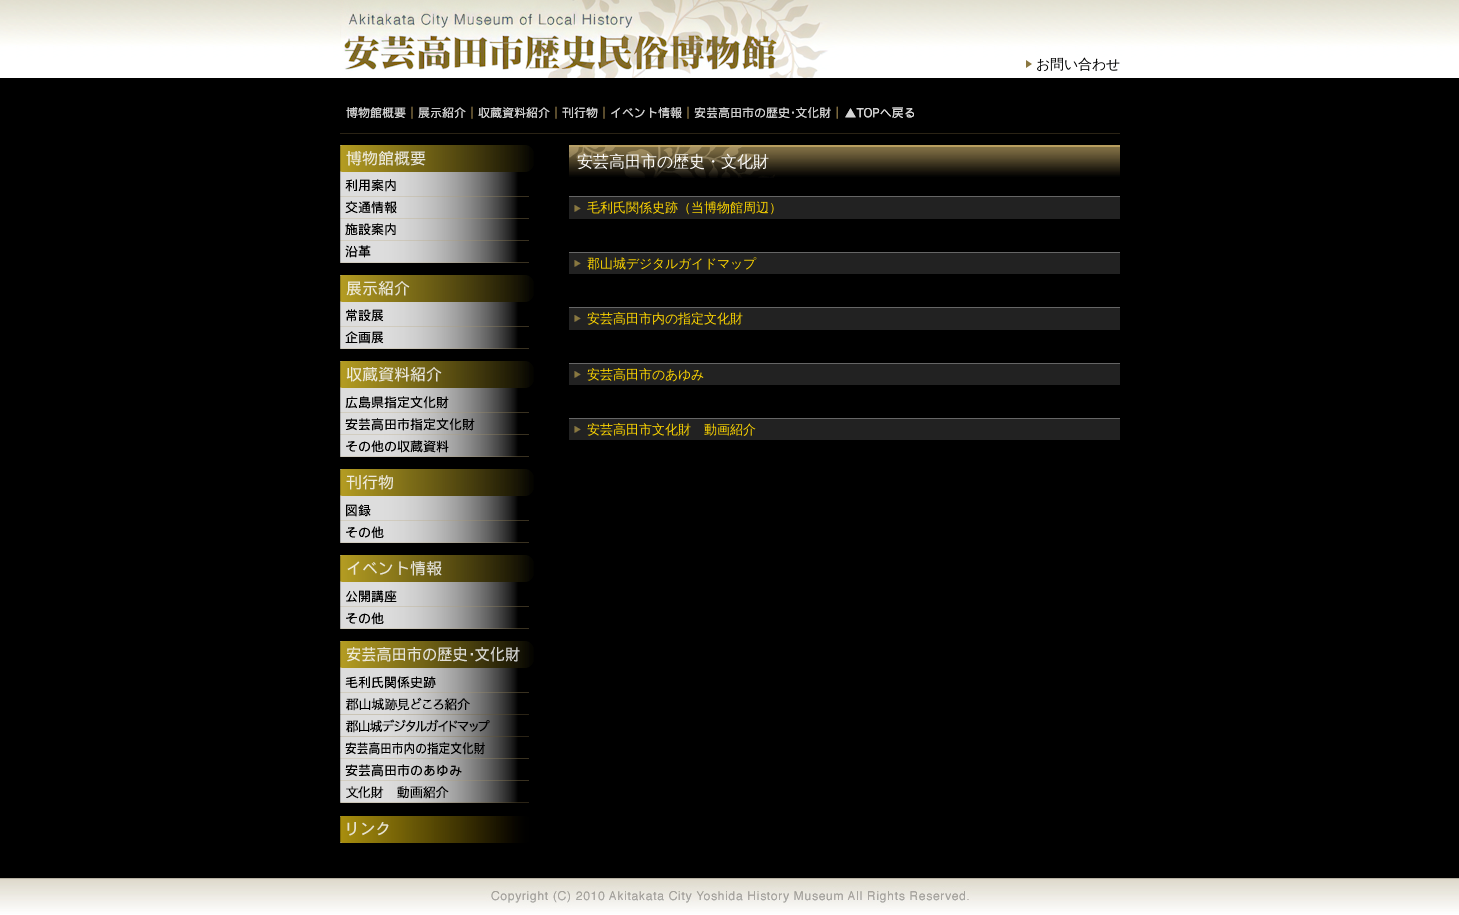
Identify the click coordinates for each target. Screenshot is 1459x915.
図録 (437, 510)
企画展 (437, 338)
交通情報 (437, 208)
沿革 (437, 252)
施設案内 (437, 230)
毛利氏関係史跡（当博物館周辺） (684, 207)
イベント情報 (437, 570)
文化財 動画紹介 (437, 792)
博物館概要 (437, 160)
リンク (437, 831)
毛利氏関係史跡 (437, 682)
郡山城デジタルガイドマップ (671, 263)
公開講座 (437, 596)
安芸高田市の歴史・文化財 (437, 656)
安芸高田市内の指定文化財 (665, 318)
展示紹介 (437, 290)
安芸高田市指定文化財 (437, 424)
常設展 (437, 316)
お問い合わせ (1078, 64)
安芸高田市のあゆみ (645, 374)
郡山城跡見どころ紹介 (437, 704)
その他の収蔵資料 (437, 446)
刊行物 (437, 484)
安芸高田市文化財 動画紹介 (671, 429)
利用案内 (437, 186)
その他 (437, 532)
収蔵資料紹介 (437, 376)
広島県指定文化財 (437, 402)
